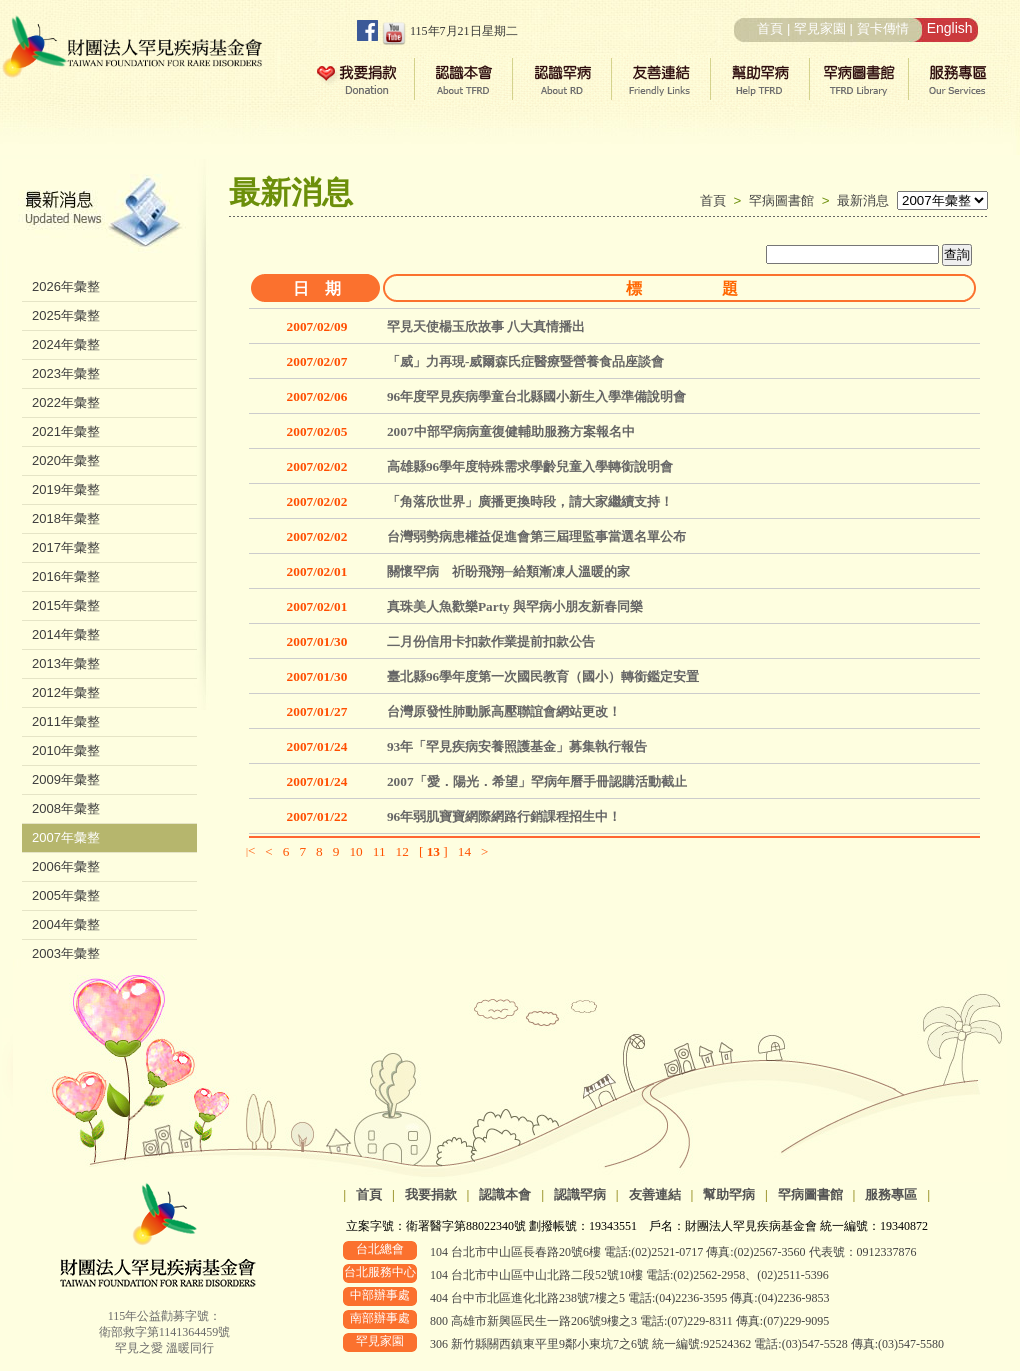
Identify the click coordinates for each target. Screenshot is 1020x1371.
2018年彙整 (66, 518)
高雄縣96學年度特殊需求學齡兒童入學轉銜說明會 (530, 466)
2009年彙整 (66, 779)
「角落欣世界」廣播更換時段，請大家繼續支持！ (530, 501)
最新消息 (863, 200)
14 (464, 851)
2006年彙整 (66, 866)
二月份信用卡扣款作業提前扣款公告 (491, 641)
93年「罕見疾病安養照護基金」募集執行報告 (517, 746)
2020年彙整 (66, 460)
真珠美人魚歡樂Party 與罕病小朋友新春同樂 (515, 606)
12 (402, 851)
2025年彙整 (66, 315)
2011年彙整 (66, 721)
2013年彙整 (66, 663)
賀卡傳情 (883, 28)
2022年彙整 (66, 402)
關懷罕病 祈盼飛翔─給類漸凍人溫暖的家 (508, 571)
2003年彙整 (66, 953)
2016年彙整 (66, 576)
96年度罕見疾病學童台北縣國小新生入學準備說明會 (536, 396)
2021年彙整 (66, 431)
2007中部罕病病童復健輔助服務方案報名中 (511, 431)
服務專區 (891, 1194)
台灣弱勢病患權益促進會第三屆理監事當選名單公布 (536, 536)
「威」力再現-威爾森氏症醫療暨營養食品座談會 (525, 361)
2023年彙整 (66, 373)
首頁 (770, 28)
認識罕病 (580, 1194)
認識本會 (505, 1194)
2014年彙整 (66, 634)
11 (379, 851)
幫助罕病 (729, 1194)
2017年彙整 (66, 547)
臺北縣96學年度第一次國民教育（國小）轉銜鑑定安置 (543, 676)
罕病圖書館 (785, 200)
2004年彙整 (66, 924)
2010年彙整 (66, 750)
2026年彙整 (66, 286)
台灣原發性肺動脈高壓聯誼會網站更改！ (504, 711)
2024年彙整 (66, 344)
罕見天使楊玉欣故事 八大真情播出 (486, 326)
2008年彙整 (66, 808)
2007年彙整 (66, 837)
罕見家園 (820, 28)
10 (355, 851)
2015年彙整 (66, 605)
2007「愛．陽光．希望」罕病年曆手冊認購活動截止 (537, 781)
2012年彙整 (66, 692)
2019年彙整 (66, 489)
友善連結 (655, 1194)
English (950, 28)
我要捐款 (431, 1194)
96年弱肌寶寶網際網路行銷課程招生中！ (504, 816)
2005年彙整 (66, 895)
